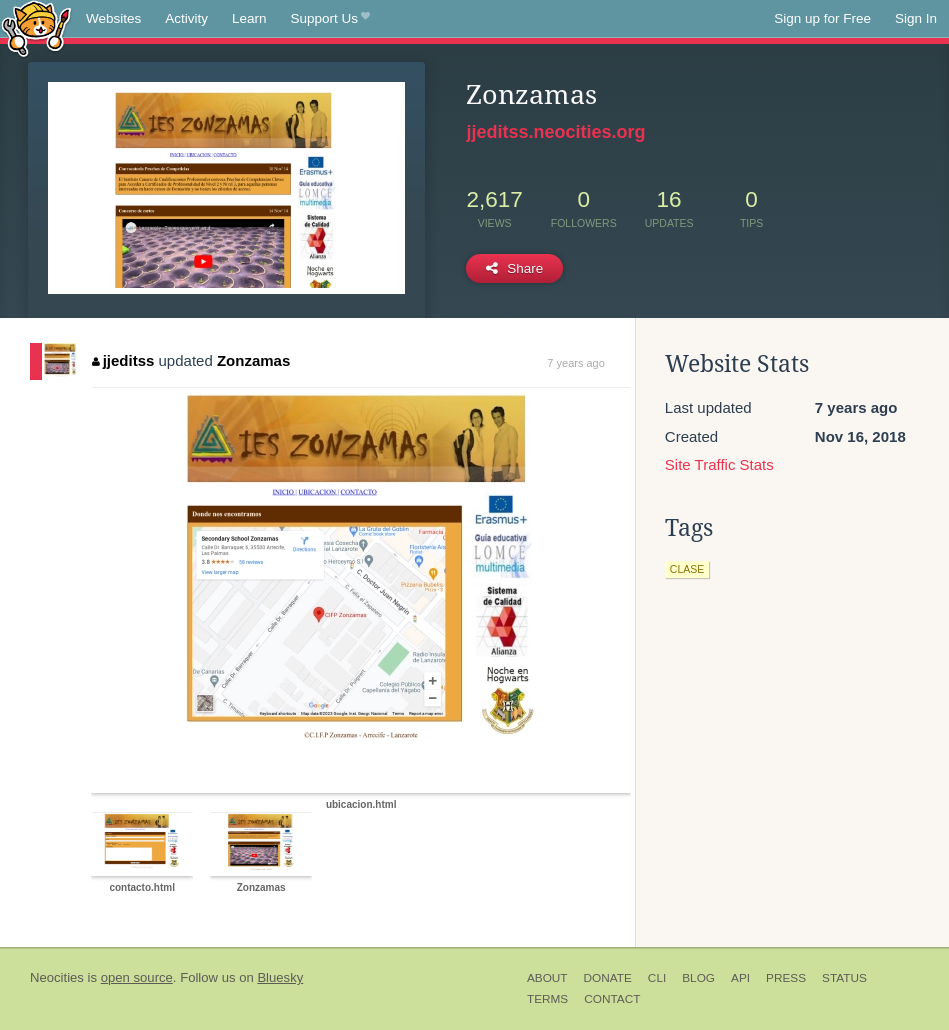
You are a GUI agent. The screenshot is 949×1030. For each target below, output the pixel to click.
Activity (186, 18)
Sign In (916, 18)
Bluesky (280, 977)
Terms (547, 999)
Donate (608, 978)
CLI (657, 978)
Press (786, 978)
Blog (698, 978)
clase (687, 569)
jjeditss (123, 360)
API (740, 978)
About (547, 978)
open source (137, 977)
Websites (113, 18)
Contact (612, 999)
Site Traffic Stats (719, 464)
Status (844, 978)
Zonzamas (253, 360)
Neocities (57, 977)
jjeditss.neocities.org (555, 132)
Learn (249, 18)
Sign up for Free (822, 18)
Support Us (330, 19)
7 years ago (575, 363)
